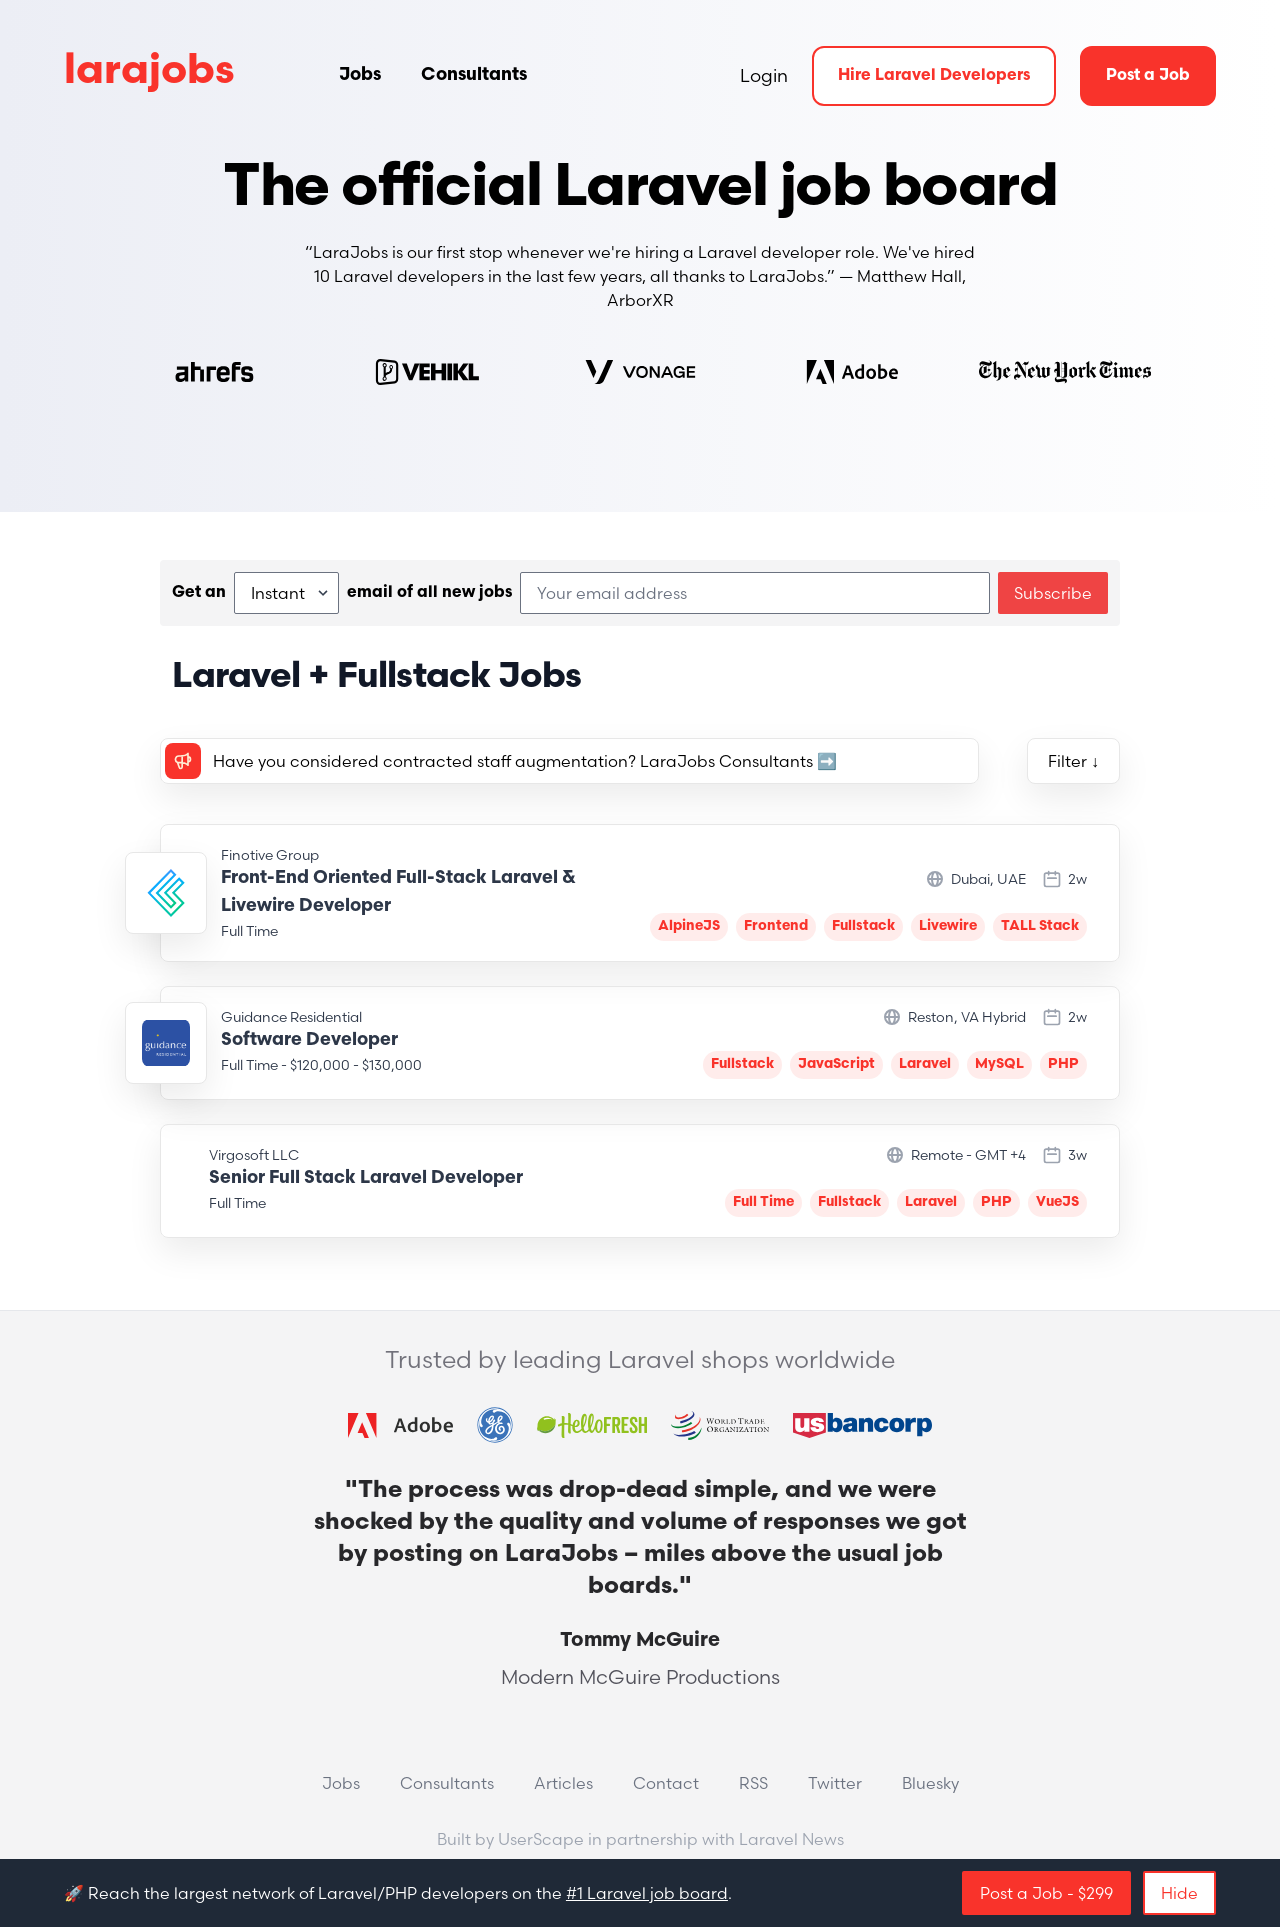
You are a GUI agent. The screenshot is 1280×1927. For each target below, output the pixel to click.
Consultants (474, 75)
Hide (1179, 1893)
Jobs (360, 75)
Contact (666, 1783)
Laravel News (791, 1839)
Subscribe (1053, 593)
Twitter (835, 1783)
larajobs (149, 72)
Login (764, 75)
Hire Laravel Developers (934, 76)
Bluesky (930, 1783)
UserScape (541, 1839)
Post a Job (1148, 76)
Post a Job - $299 (1046, 1893)
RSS (753, 1783)
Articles (563, 1783)
